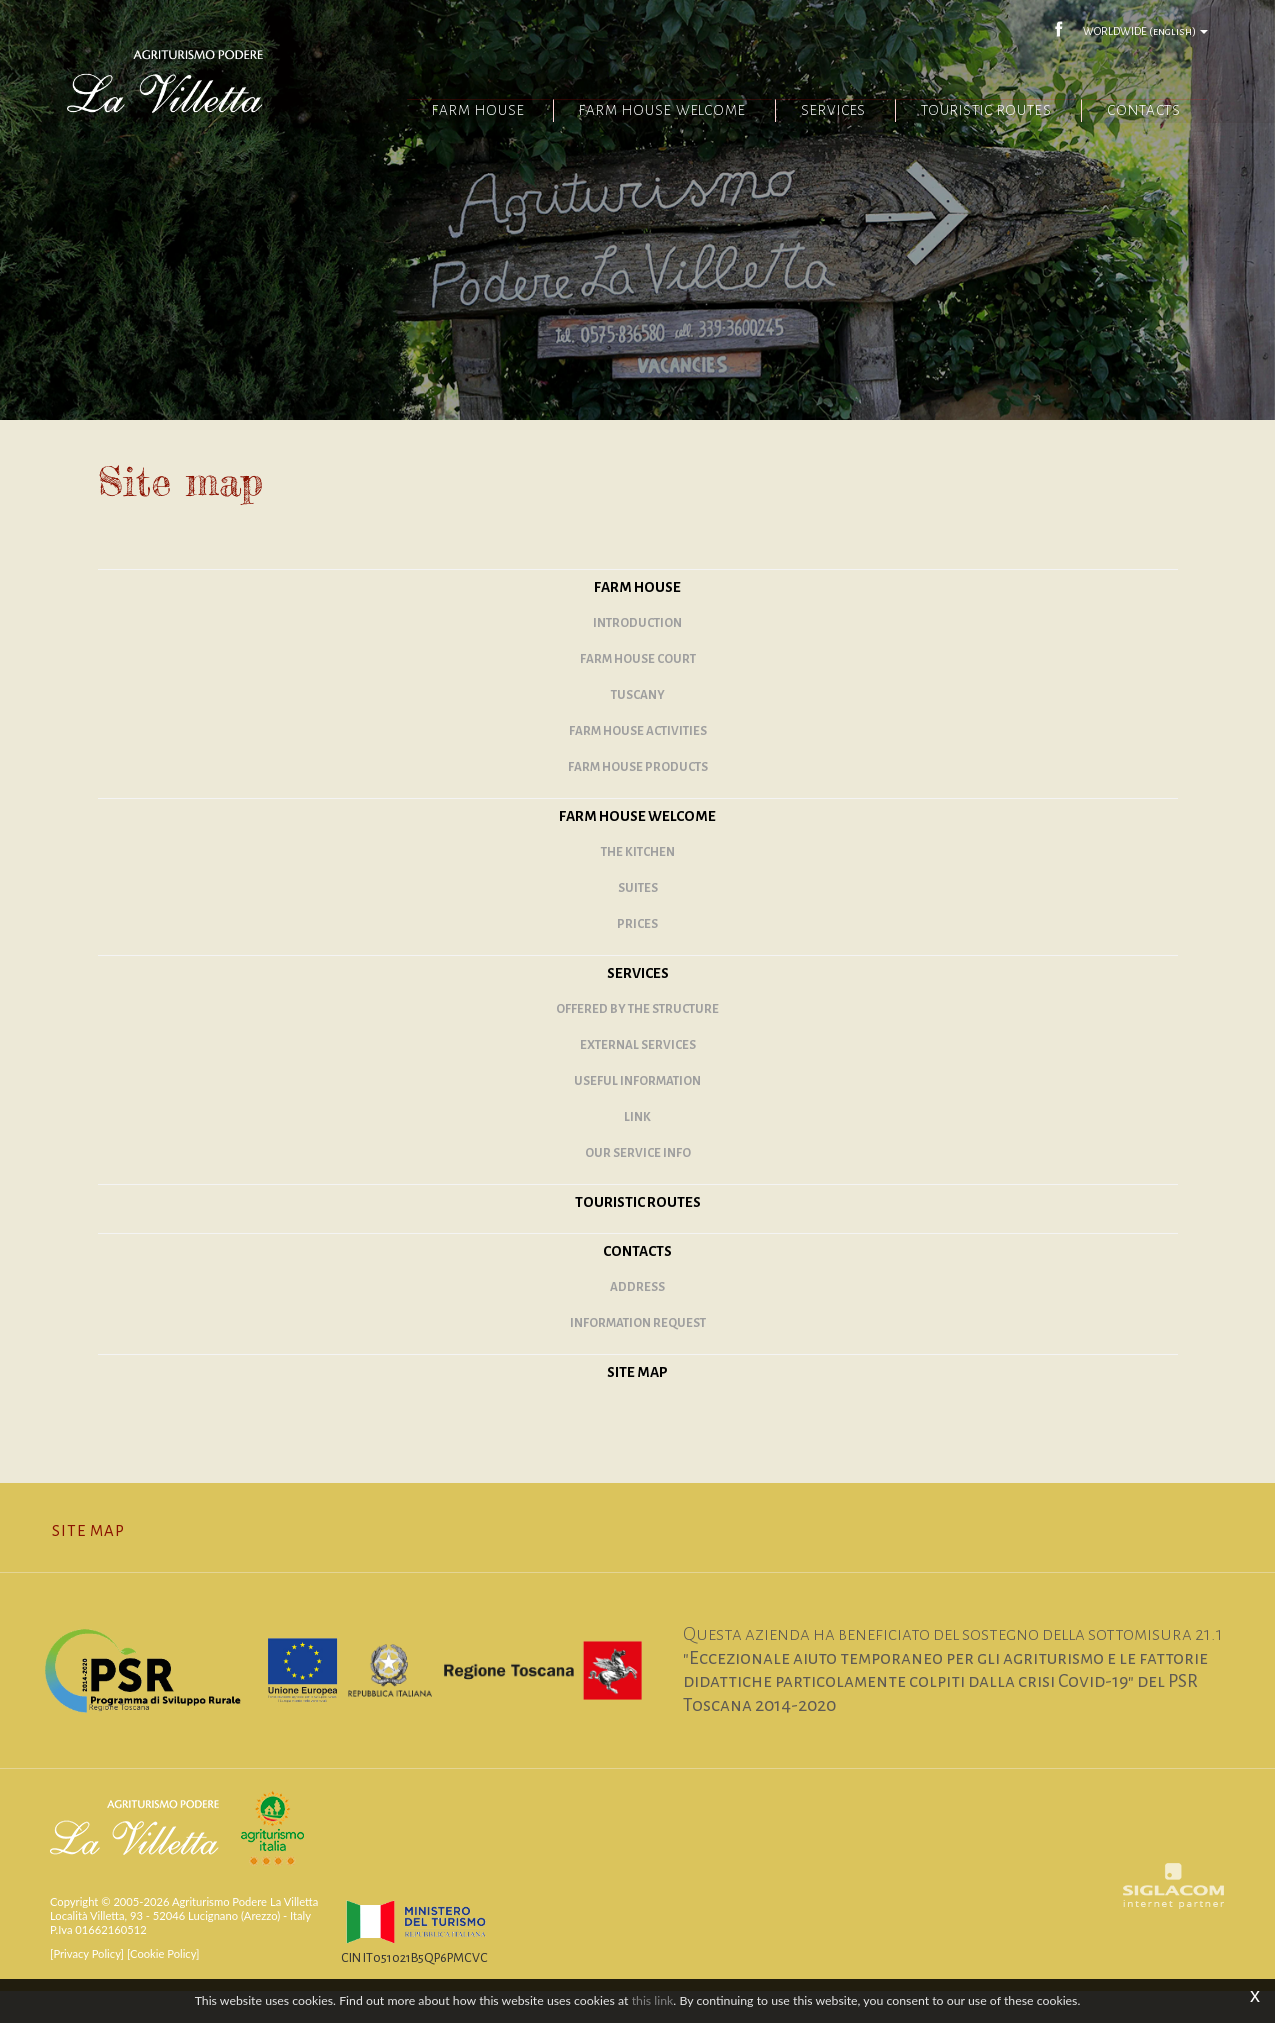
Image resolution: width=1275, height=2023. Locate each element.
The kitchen (638, 882)
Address (637, 1317)
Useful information (637, 1111)
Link (637, 1147)
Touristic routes (974, 112)
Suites (638, 918)
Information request (638, 1353)
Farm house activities (638, 761)
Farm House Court (638, 689)
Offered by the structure (637, 1039)
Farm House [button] (437, 112)
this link (653, 2000)
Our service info (638, 1183)
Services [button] (810, 112)
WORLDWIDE (1142, 30)
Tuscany (638, 725)
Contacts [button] (1138, 112)
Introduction (637, 653)
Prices (637, 954)
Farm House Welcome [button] (630, 112)
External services (638, 1075)
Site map (637, 1402)
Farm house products (638, 797)
